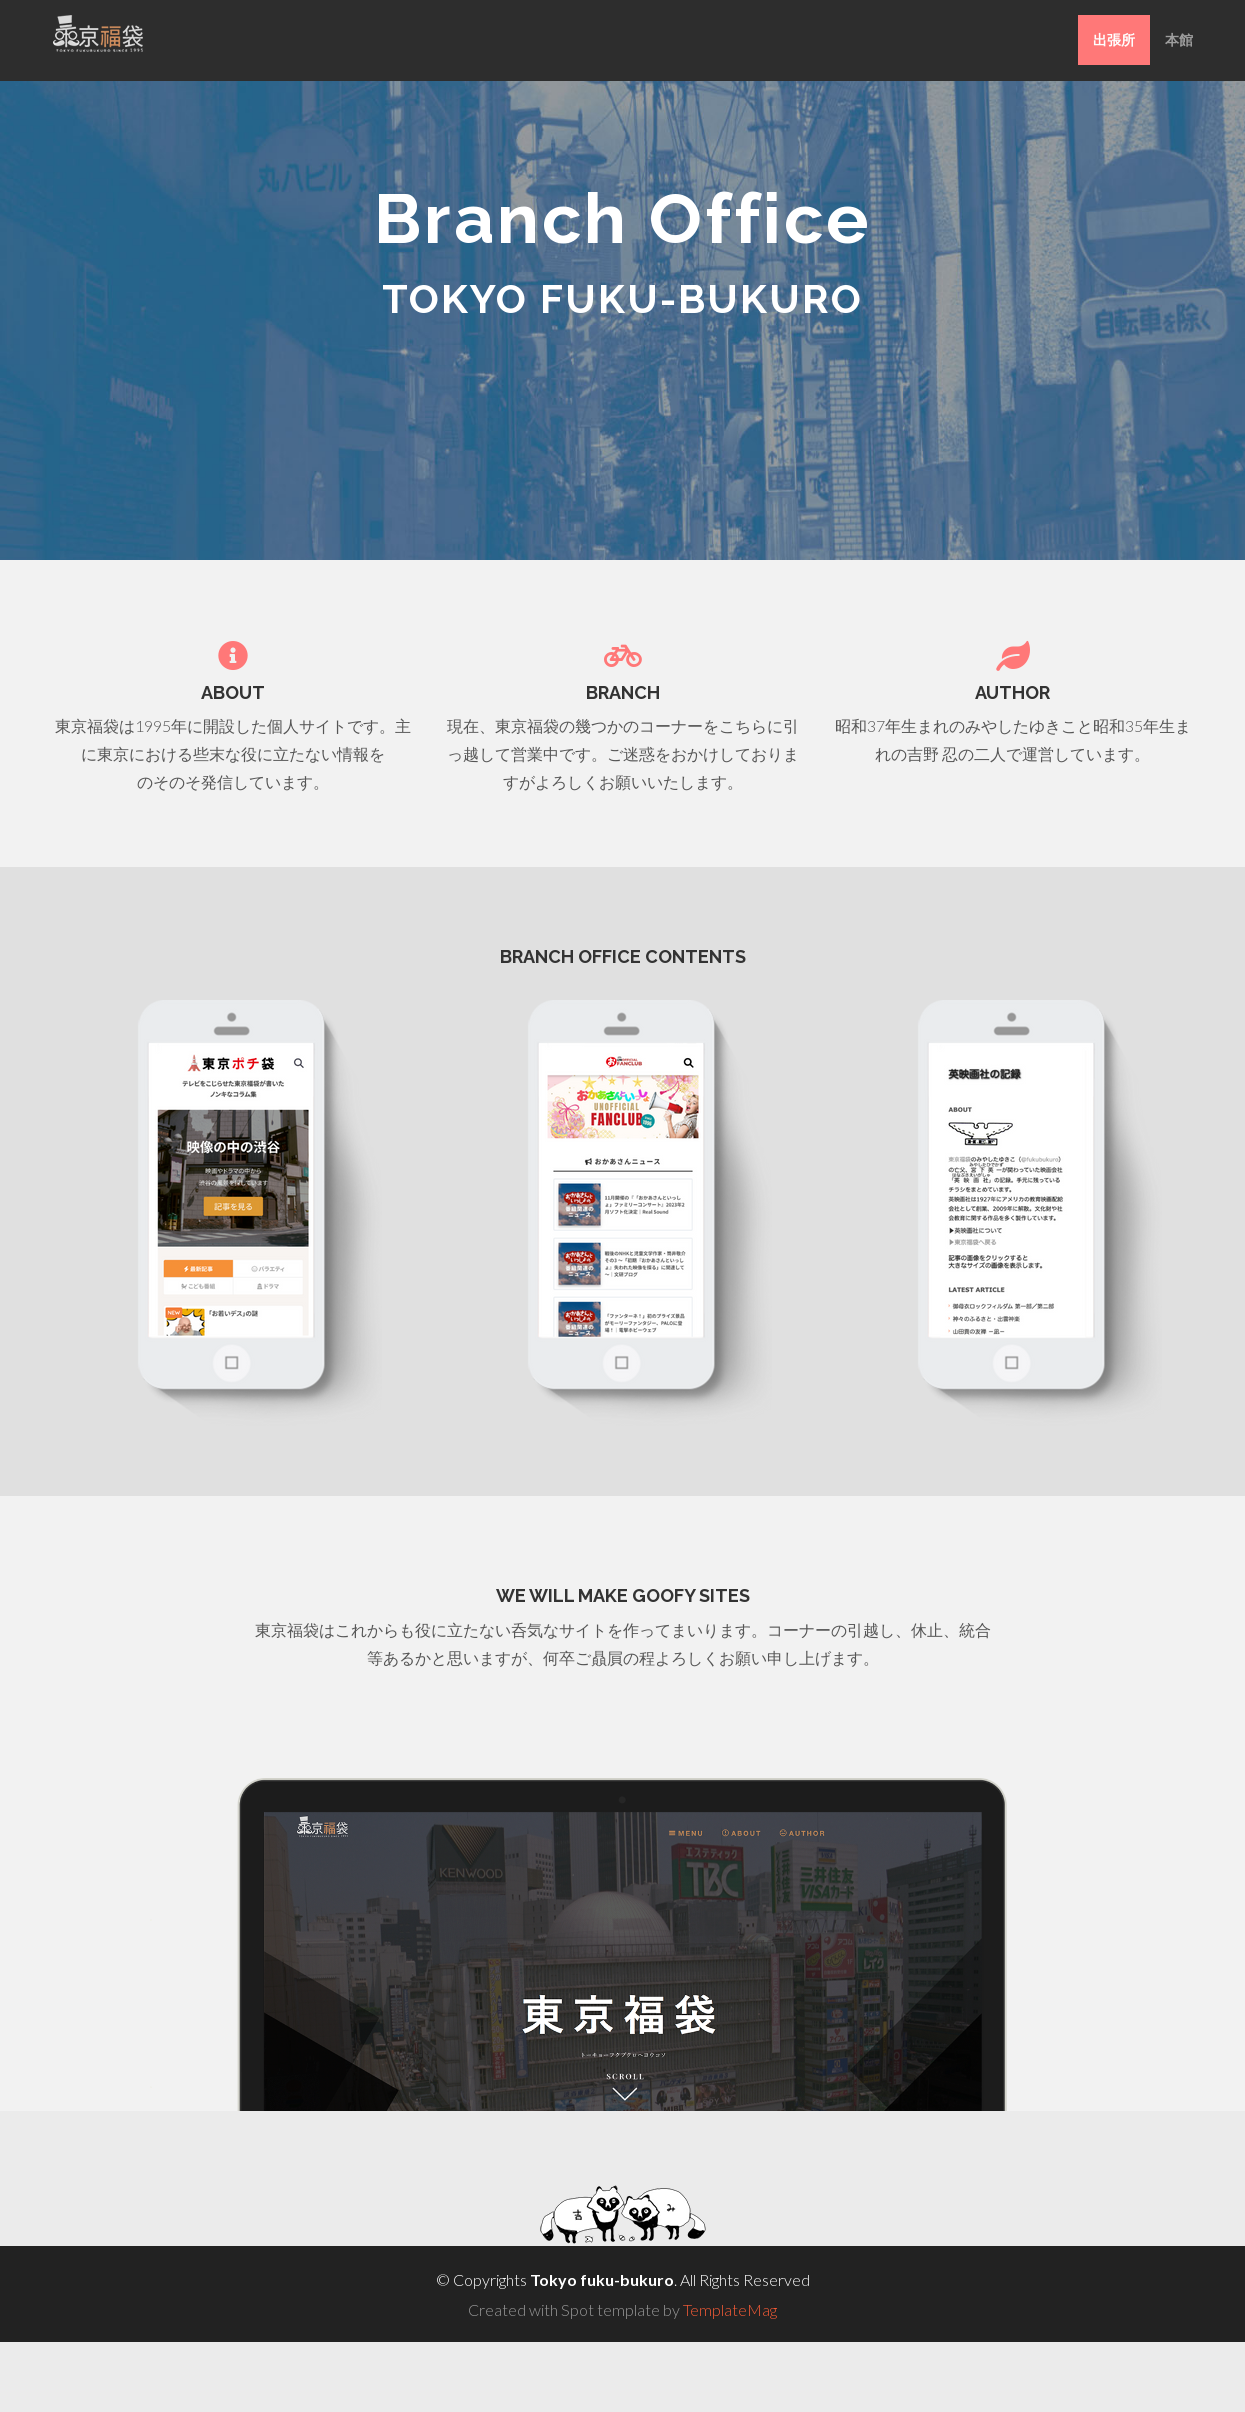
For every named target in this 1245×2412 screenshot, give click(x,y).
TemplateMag (730, 2309)
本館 (1179, 39)
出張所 (1114, 39)
